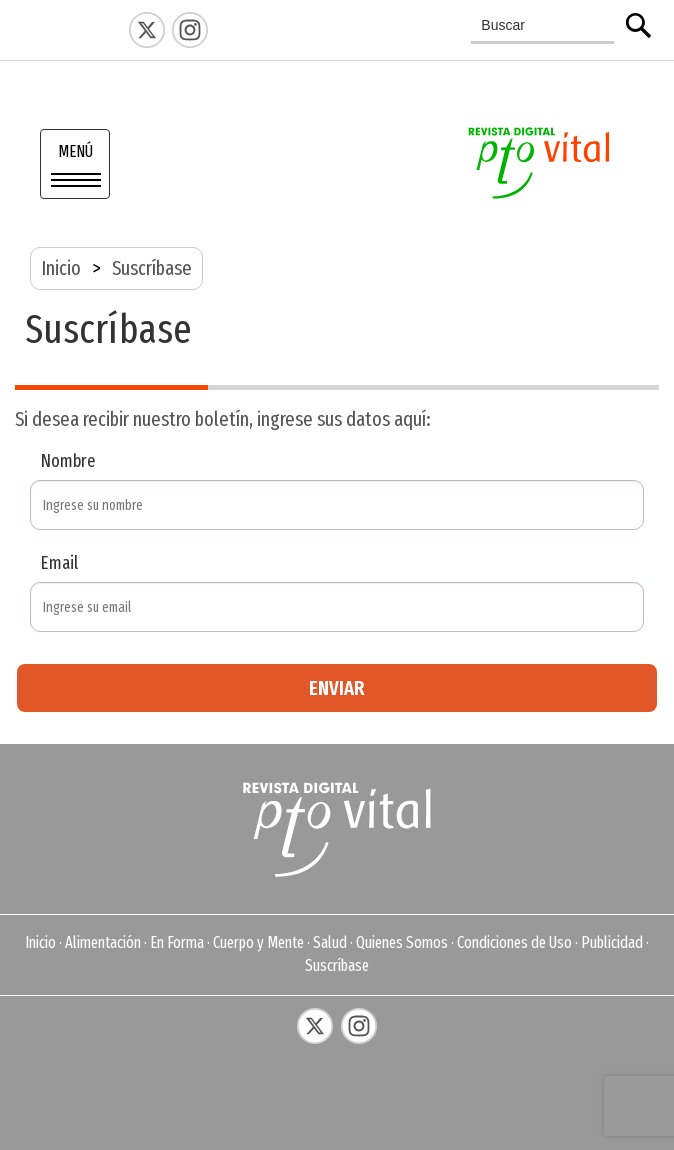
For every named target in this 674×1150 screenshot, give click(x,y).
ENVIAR (337, 688)
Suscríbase (337, 965)
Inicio (61, 268)
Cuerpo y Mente (258, 942)
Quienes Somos (402, 942)
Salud (330, 942)
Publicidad (612, 942)
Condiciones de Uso (514, 942)
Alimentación (103, 942)
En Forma (177, 942)
